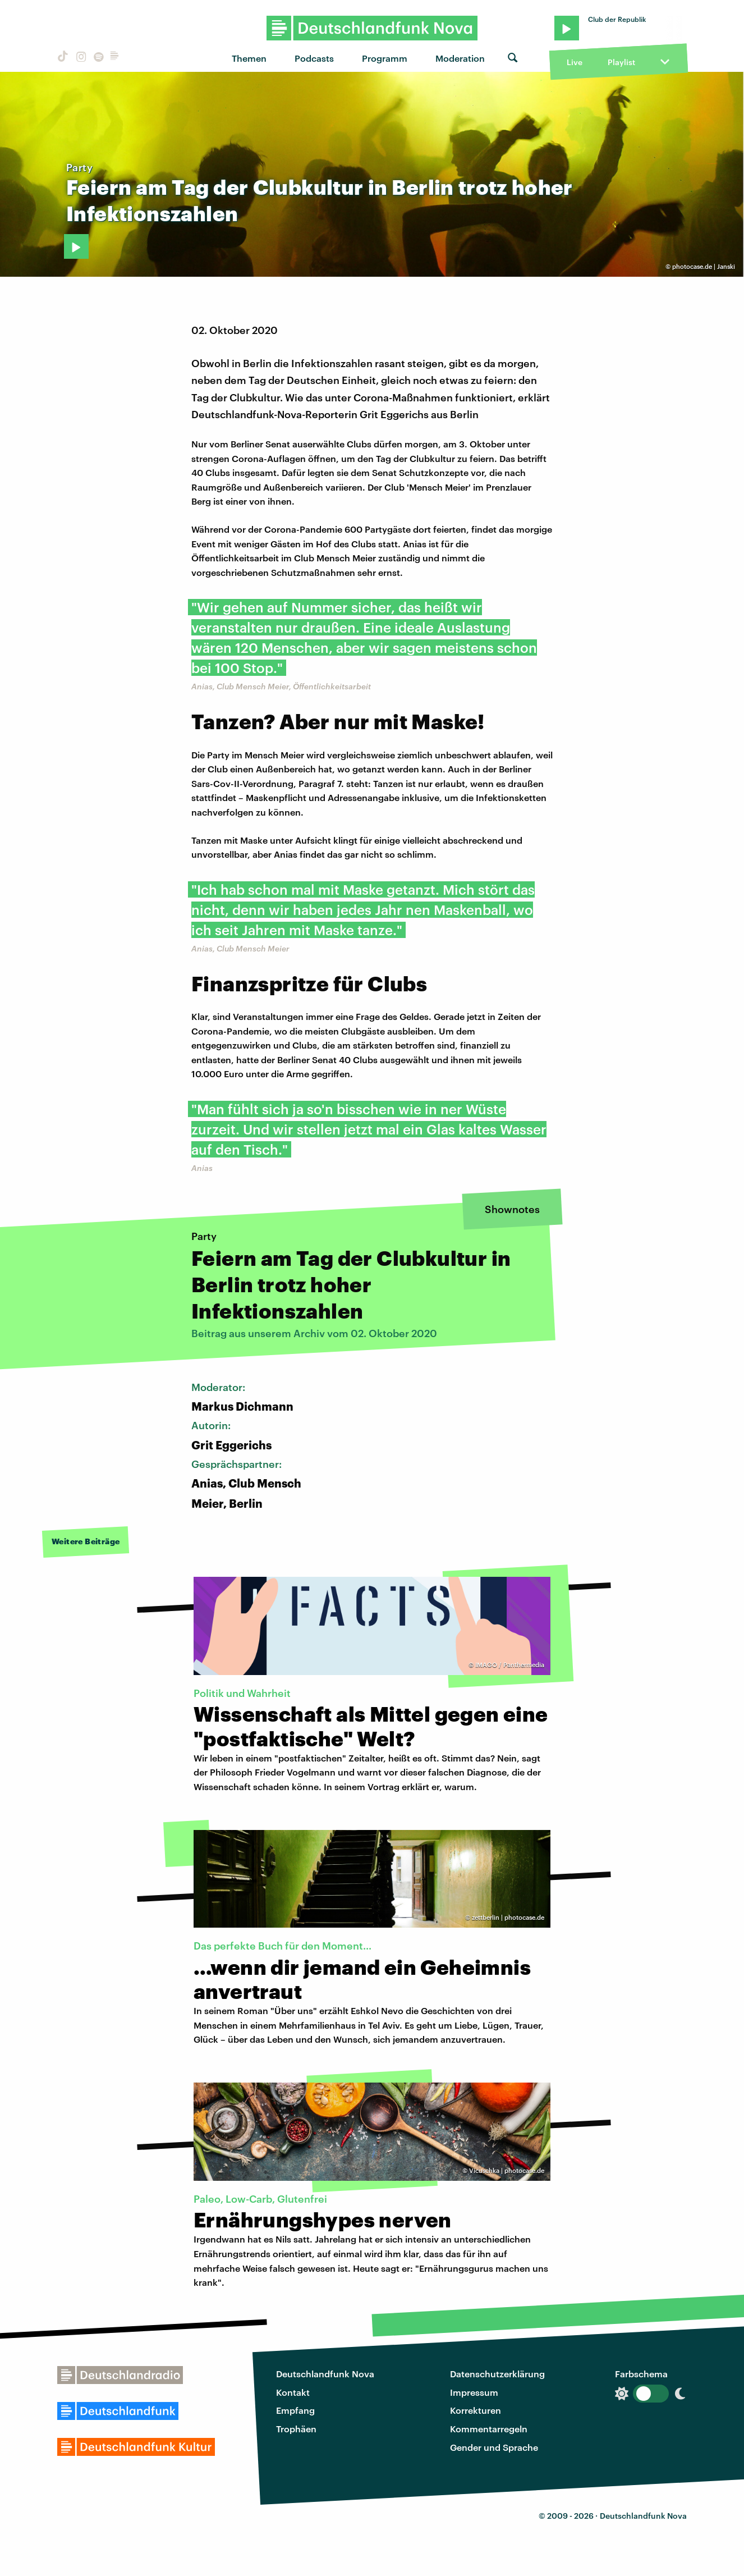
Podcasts (314, 58)
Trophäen (296, 2428)
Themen (249, 58)
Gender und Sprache (494, 2447)
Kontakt (293, 2392)
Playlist (621, 62)
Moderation (460, 58)
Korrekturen (475, 2410)
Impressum (474, 2392)
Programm (384, 58)
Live (574, 62)
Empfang (295, 2410)
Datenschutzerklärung (497, 2373)
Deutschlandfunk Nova (325, 2373)
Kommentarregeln (488, 2428)
